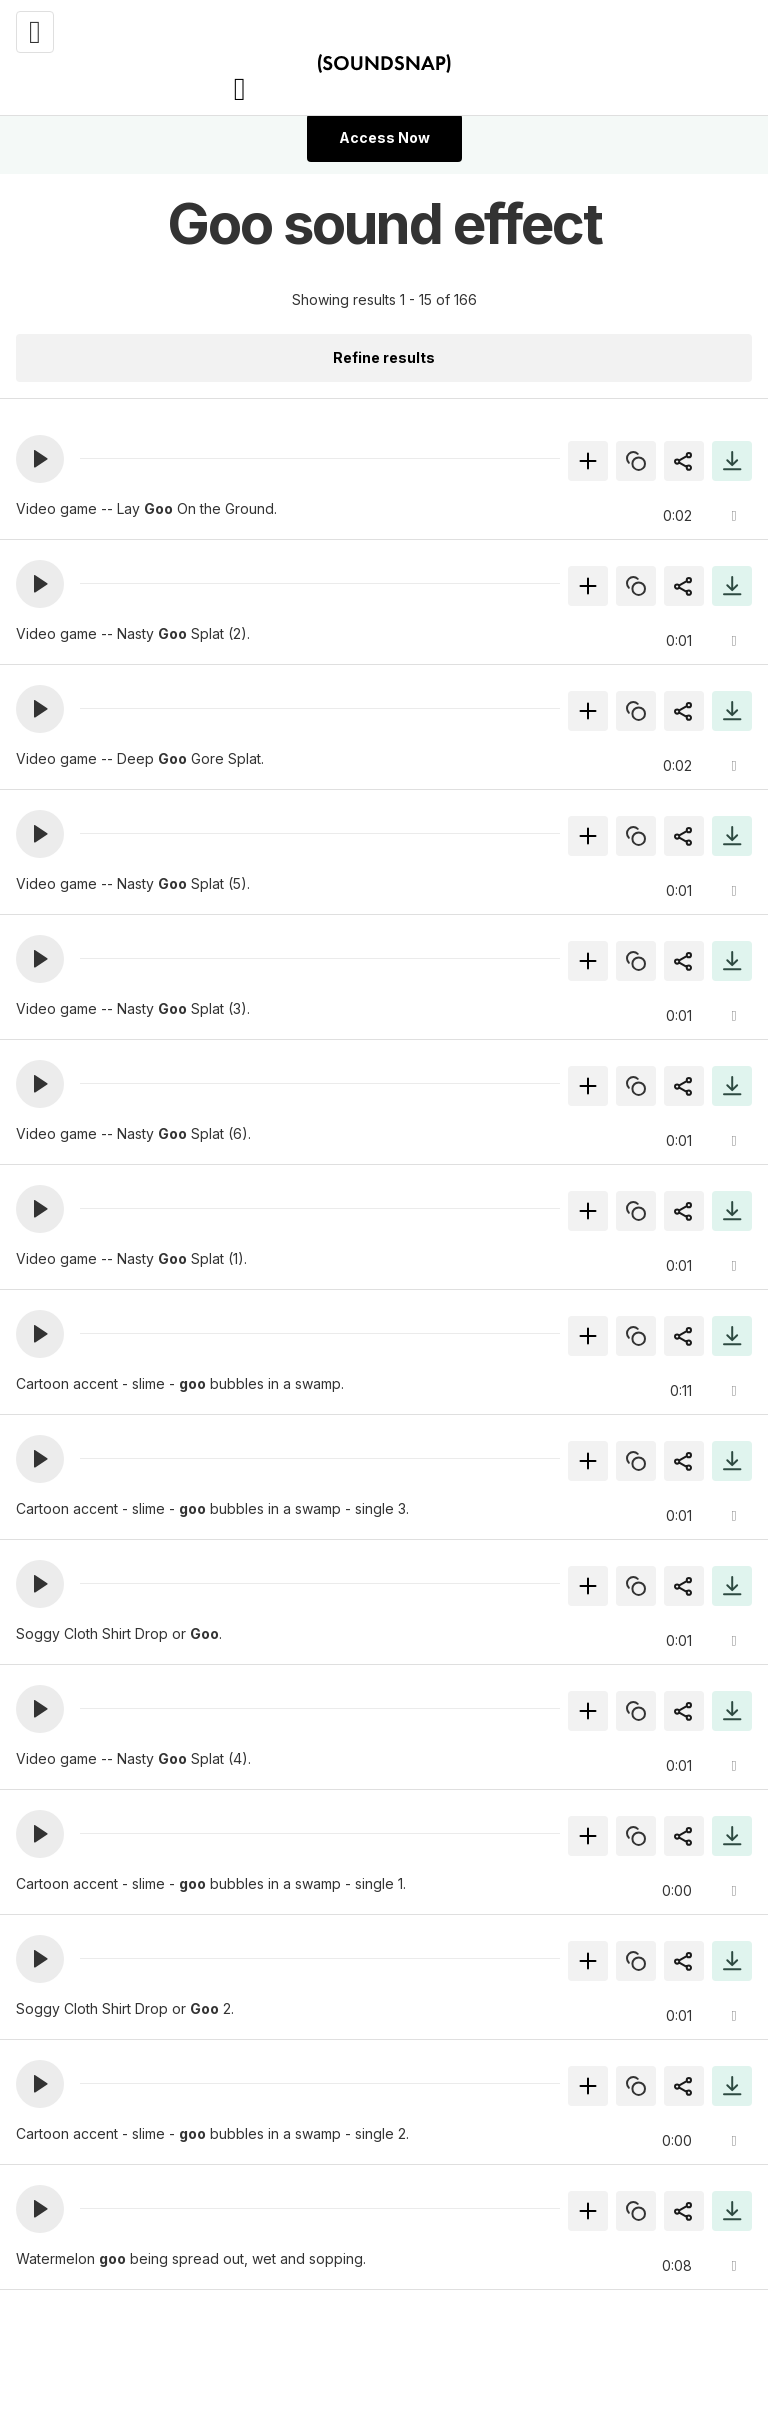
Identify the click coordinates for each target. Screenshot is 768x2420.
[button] (40, 459)
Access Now (384, 137)
